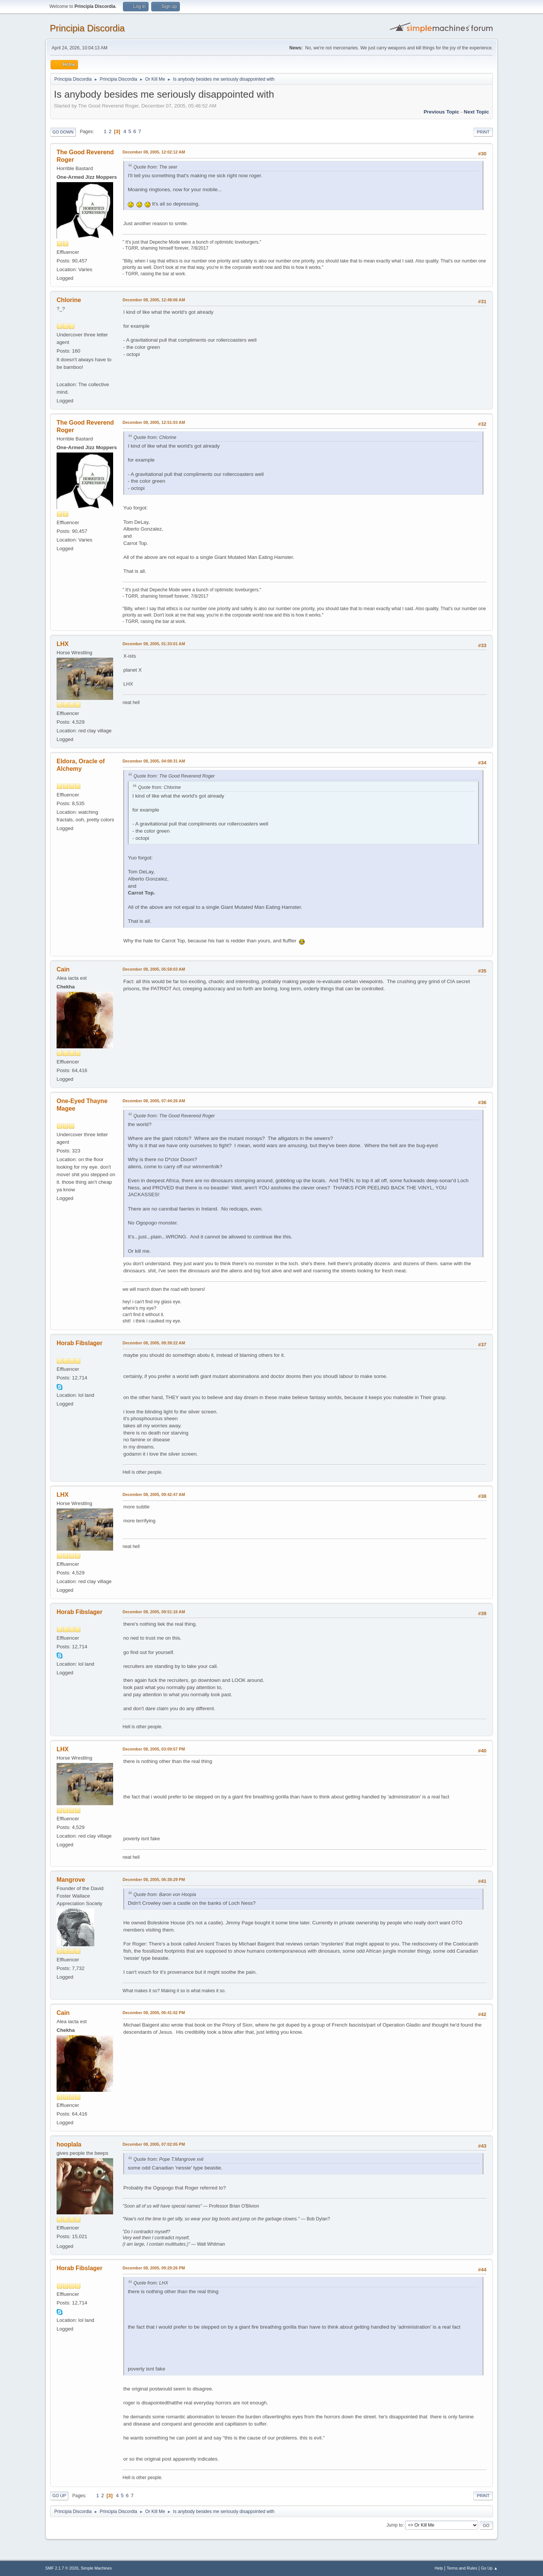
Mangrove (71, 1879)
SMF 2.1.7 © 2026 (61, 2568)
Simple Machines (96, 2568)
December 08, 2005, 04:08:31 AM (154, 761)
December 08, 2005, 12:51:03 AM (154, 422)
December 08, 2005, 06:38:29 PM (154, 1879)
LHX (63, 644)
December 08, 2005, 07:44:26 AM (154, 1101)
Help (439, 2568)
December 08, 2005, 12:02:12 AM (154, 152)
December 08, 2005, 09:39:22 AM (154, 1343)
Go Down (63, 132)
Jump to (395, 2525)
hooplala (69, 2144)
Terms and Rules (462, 2568)
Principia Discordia (87, 28)
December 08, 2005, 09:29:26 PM (154, 2268)
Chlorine (69, 300)
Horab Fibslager (80, 1343)
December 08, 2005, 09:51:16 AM (154, 1611)
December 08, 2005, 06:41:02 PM (154, 2012)
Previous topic (441, 112)
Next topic (476, 112)
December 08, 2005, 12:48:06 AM (154, 300)
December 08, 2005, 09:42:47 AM (154, 1494)
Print (483, 132)
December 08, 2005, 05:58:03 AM (154, 969)
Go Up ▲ (489, 2568)
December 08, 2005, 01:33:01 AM (154, 643)
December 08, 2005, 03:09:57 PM (154, 1749)
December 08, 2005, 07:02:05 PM (154, 2144)
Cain (63, 969)
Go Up (59, 2495)
